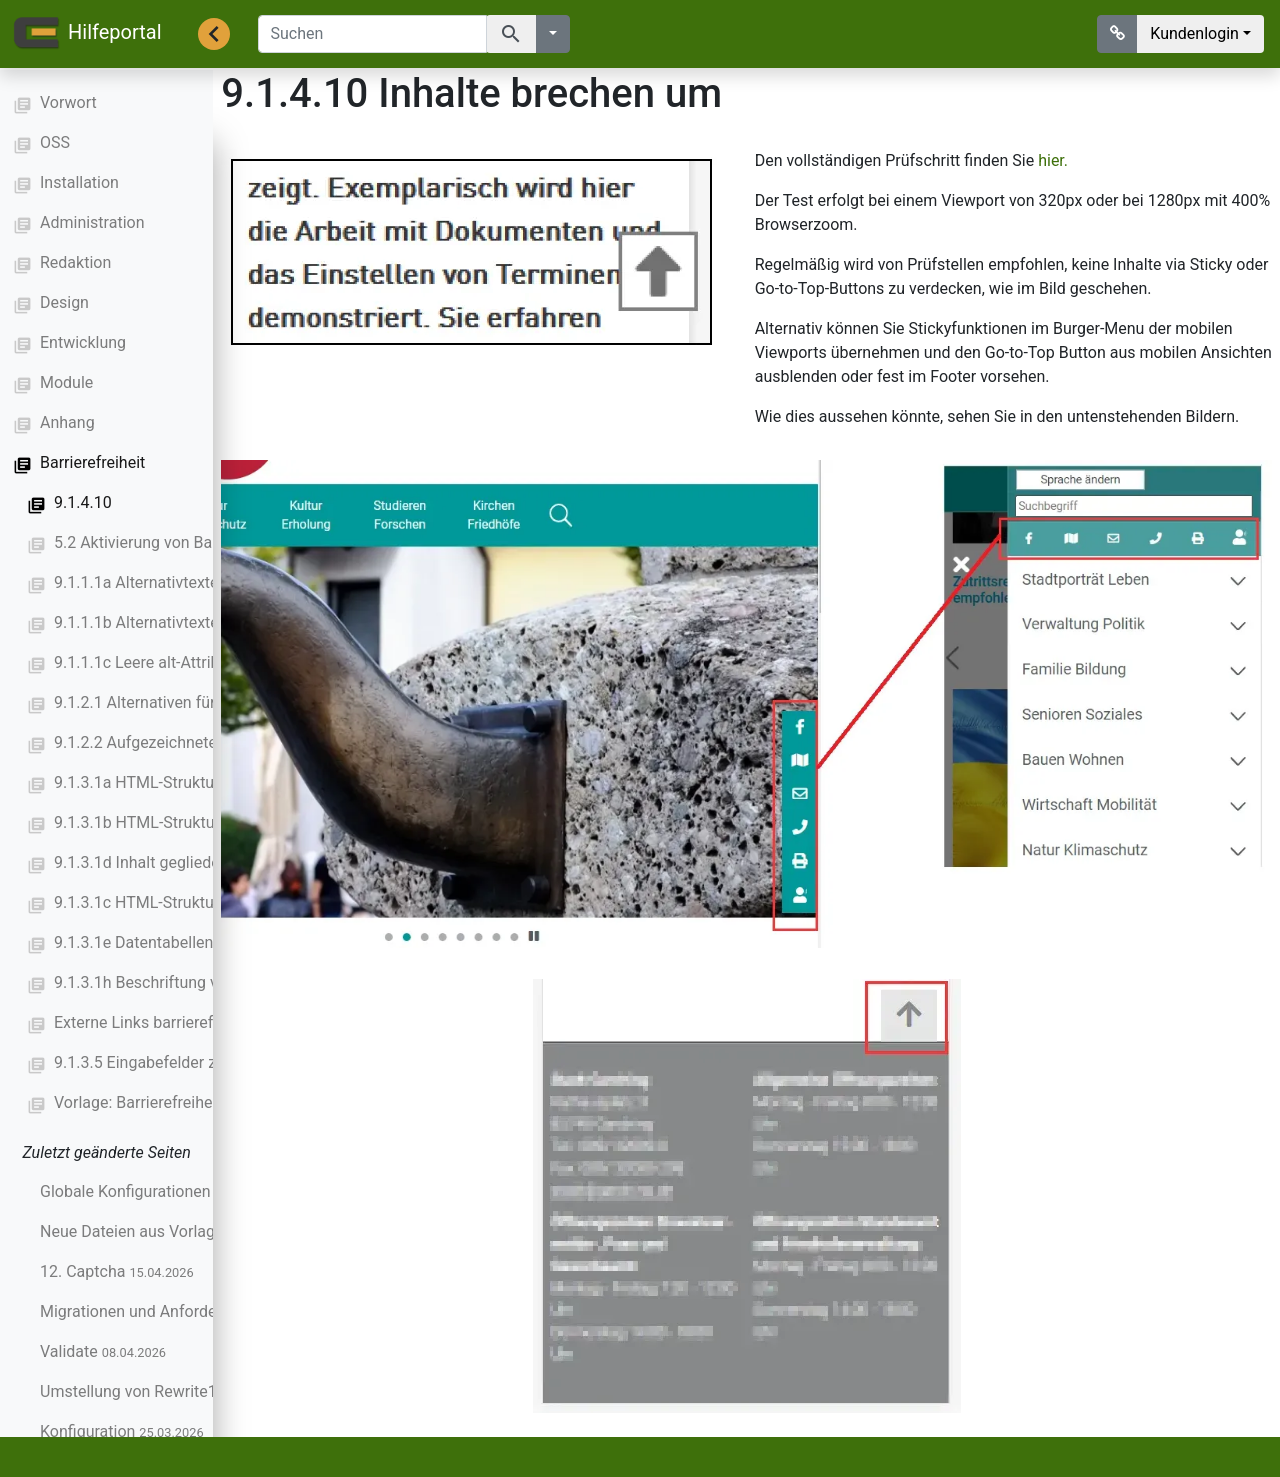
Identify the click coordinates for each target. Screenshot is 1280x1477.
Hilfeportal (87, 34)
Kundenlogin (1194, 33)
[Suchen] (372, 34)
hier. (1055, 160)
